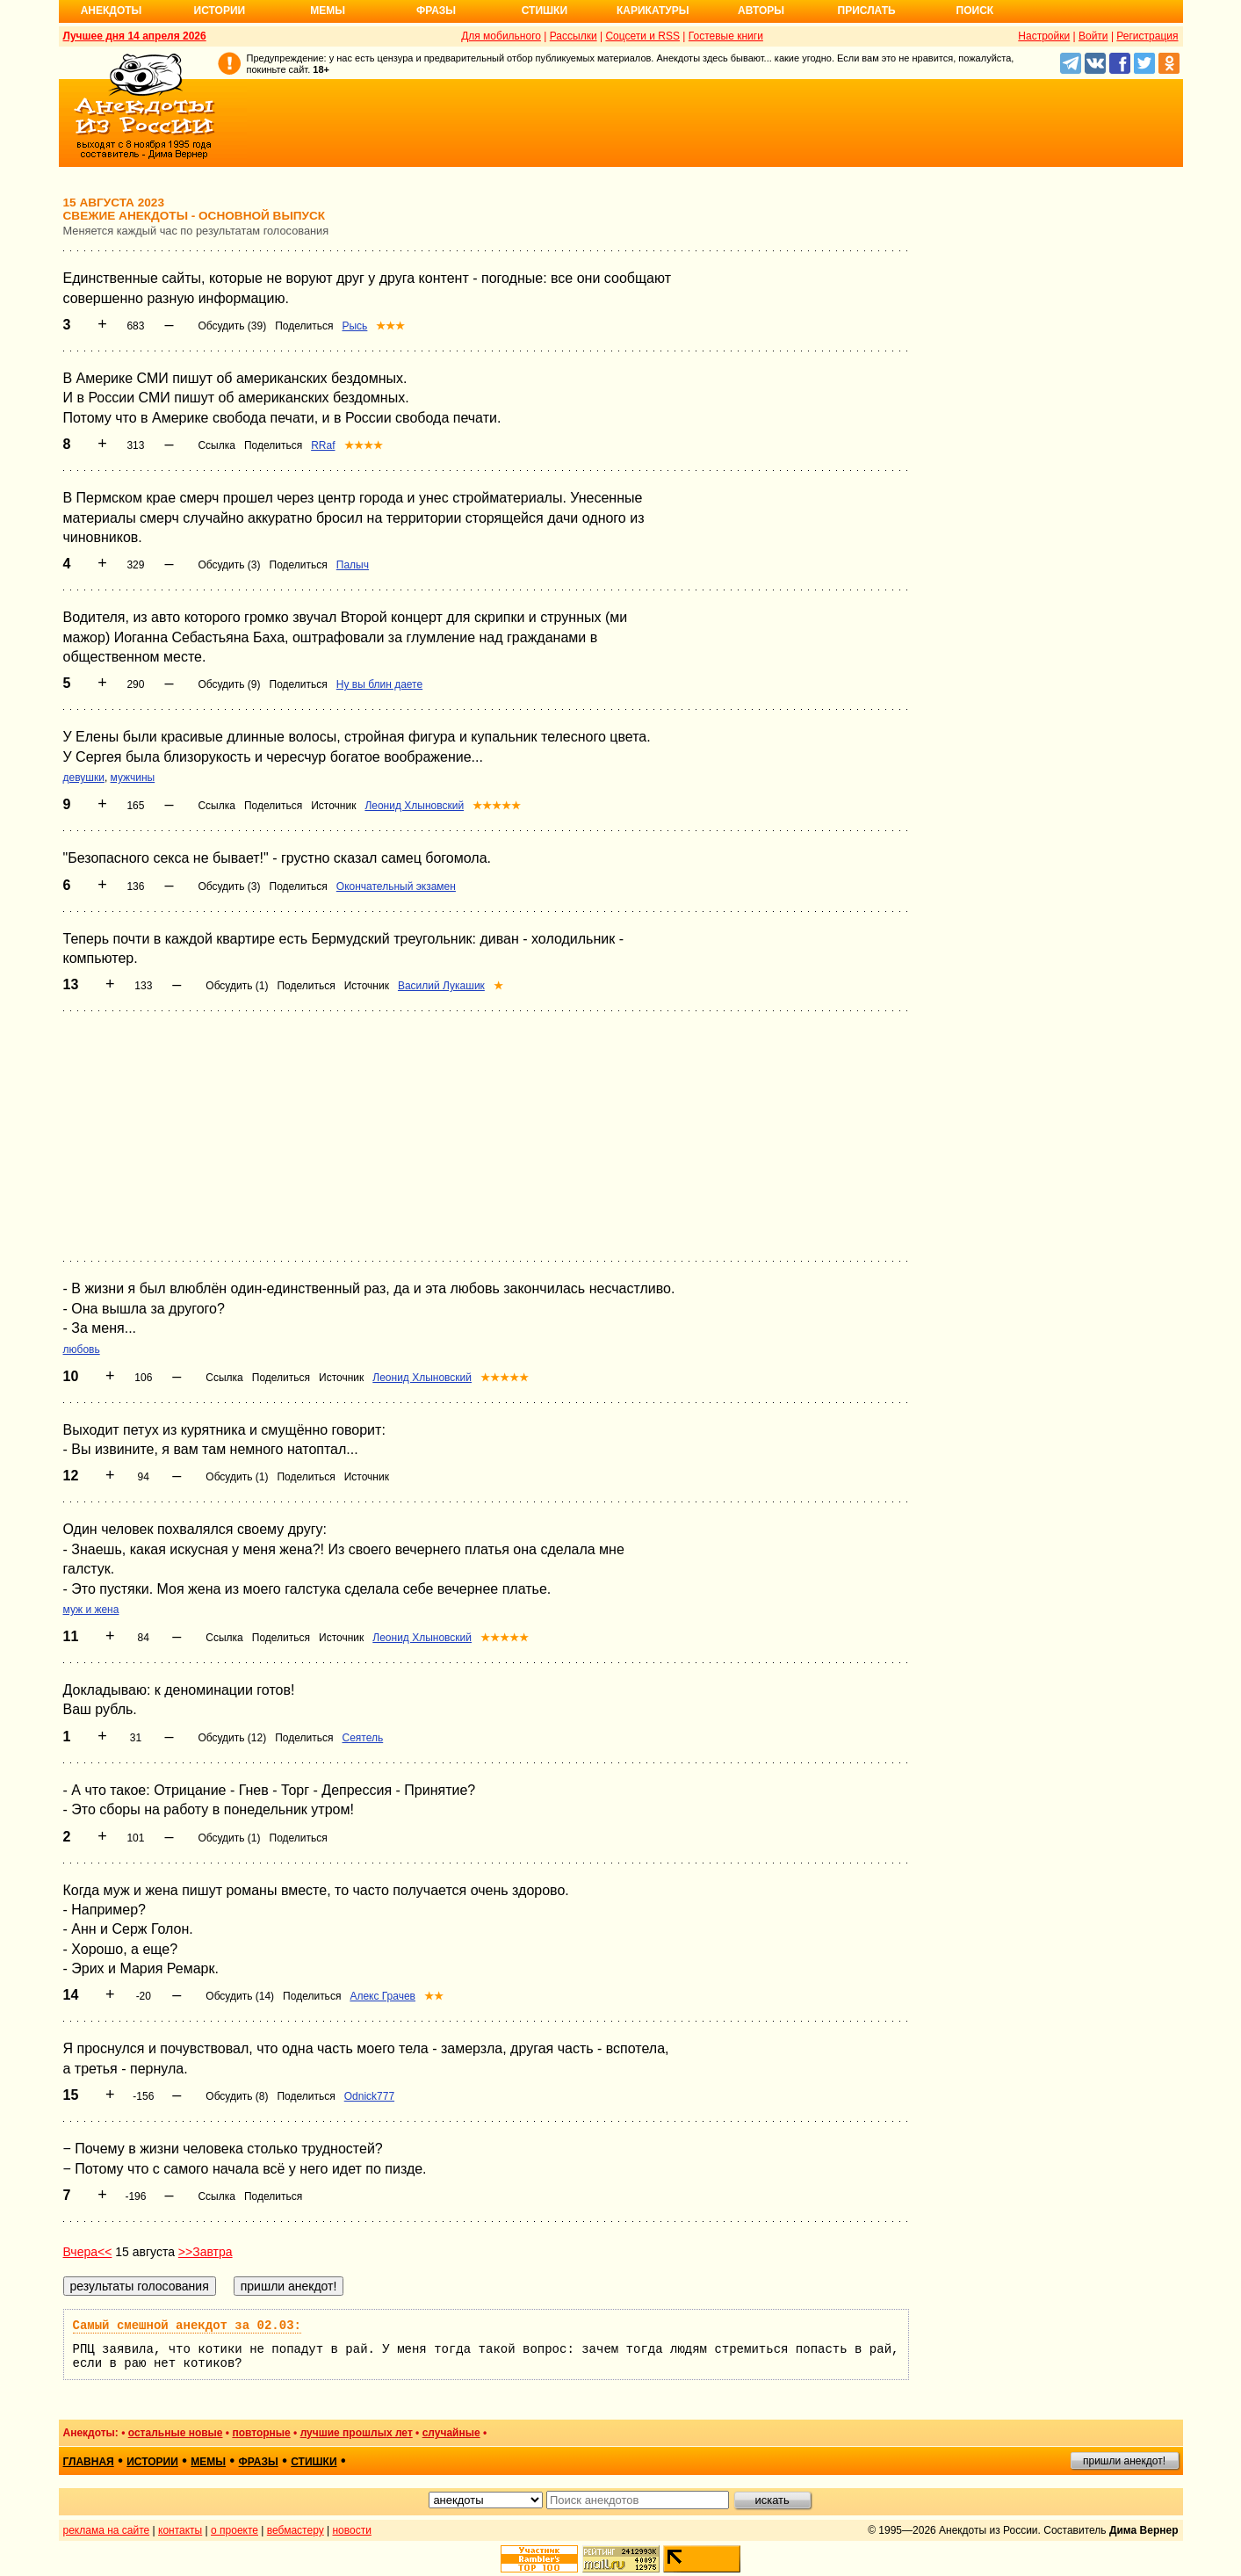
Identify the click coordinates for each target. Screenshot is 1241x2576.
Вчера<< (87, 2252)
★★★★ (363, 445)
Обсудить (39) (232, 326)
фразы (258, 2462)
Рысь (354, 326)
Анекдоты (111, 10)
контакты (180, 2530)
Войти (1093, 36)
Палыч (352, 565)
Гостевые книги (726, 36)
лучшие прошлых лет (356, 2433)
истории (152, 2462)
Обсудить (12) (232, 1738)
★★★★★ (497, 806)
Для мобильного (501, 36)
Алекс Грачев (382, 1996)
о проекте (234, 2530)
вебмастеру (295, 2530)
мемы (208, 2462)
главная (88, 2462)
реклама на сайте (106, 2530)
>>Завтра (205, 2252)
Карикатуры (653, 10)
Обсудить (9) (229, 684)
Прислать (867, 10)
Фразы (436, 10)
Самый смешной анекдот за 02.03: (187, 2326)
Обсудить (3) (229, 565)
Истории (220, 10)
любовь (81, 1349)
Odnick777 (369, 2096)
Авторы (761, 10)
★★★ (390, 326)
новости (351, 2530)
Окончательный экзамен (396, 886)
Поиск (975, 10)
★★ (434, 1996)
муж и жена (91, 1609)
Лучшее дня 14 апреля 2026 (134, 36)
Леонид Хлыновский (414, 806)
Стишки (544, 10)
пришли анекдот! (1124, 2461)
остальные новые (175, 2433)
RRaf (323, 445)
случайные (451, 2433)
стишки (313, 2462)
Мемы (327, 10)
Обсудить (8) (237, 2096)
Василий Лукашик (441, 986)
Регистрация (1147, 36)
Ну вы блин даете (379, 684)
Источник (333, 806)
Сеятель (362, 1738)
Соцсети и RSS (642, 36)
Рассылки (573, 36)
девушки (84, 777)
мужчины (133, 777)
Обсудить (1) (237, 986)
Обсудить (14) (240, 1996)
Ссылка (216, 445)
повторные (261, 2433)
